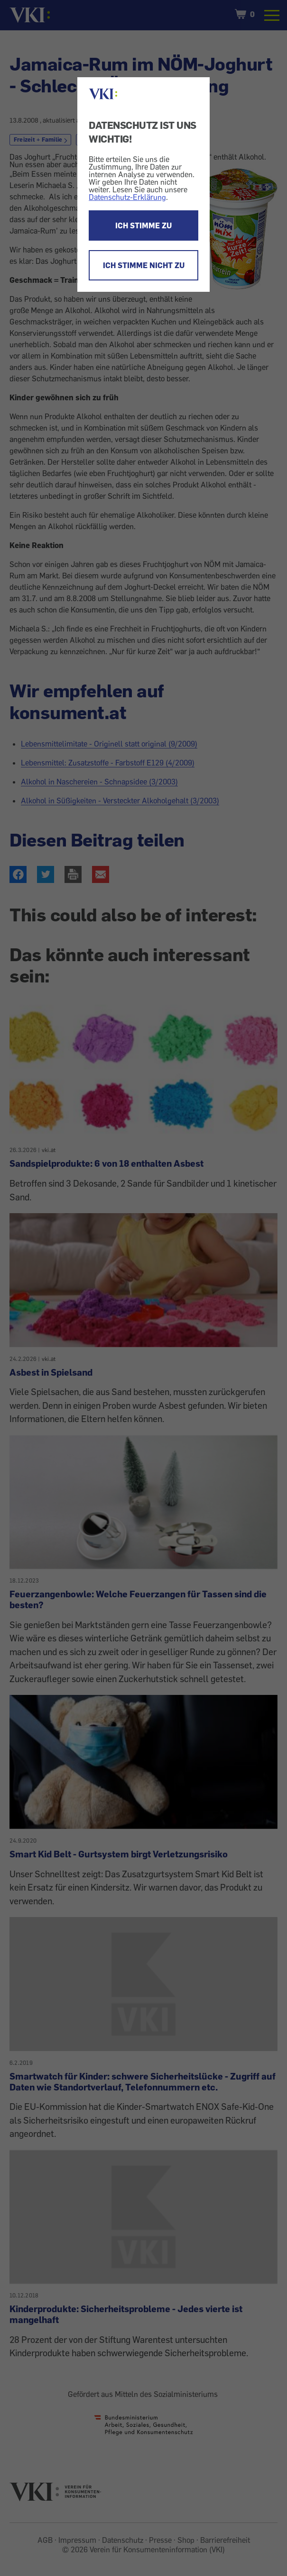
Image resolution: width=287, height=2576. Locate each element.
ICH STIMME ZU (143, 225)
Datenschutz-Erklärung (127, 197)
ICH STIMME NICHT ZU (144, 265)
